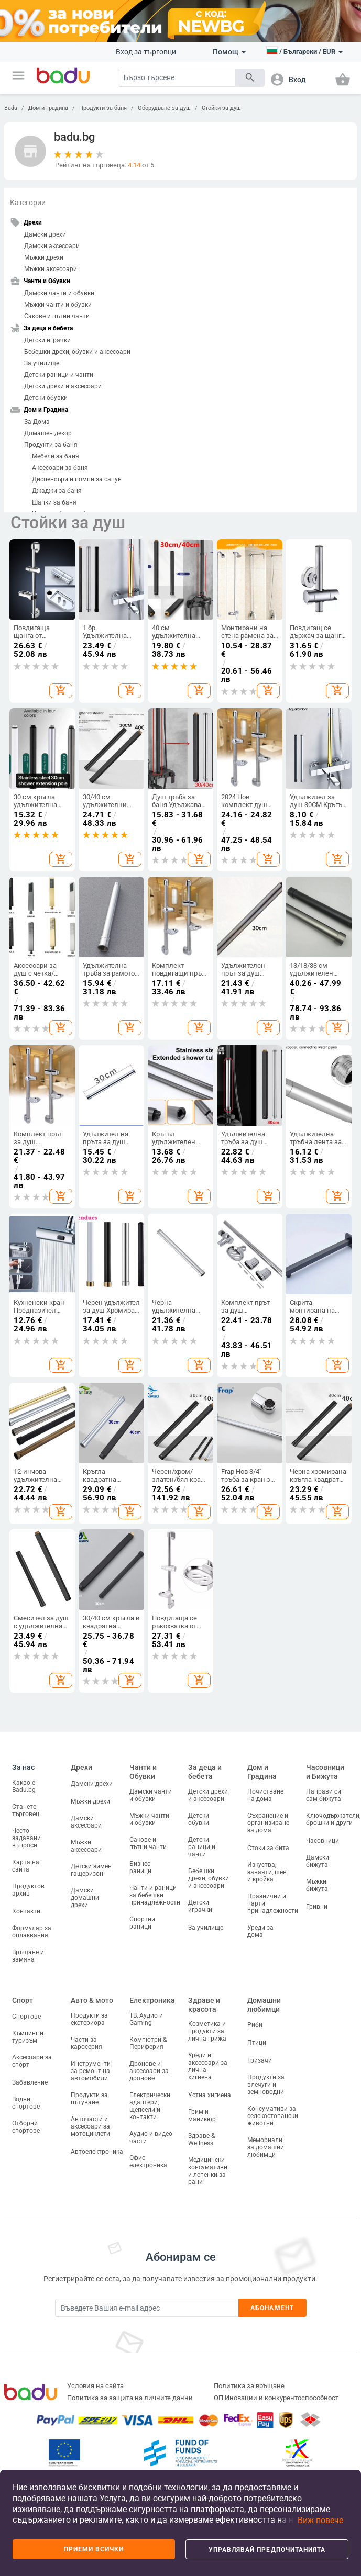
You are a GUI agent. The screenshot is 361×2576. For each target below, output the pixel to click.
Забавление (30, 2082)
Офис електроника (148, 2161)
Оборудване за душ (164, 108)
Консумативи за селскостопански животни (272, 2116)
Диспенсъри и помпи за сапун (77, 479)
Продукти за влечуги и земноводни (266, 2085)
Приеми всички (94, 2549)
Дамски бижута (317, 1861)
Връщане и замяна (28, 1955)
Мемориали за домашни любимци (265, 2147)
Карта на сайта (25, 1865)
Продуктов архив (28, 1890)
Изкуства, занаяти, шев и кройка (267, 1872)
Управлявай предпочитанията (267, 2549)
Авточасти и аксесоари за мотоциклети (90, 2126)
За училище (41, 363)
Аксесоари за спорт (32, 2061)
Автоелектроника (97, 2151)
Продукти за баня (103, 108)
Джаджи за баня (57, 491)
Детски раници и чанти (58, 374)
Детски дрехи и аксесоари (63, 386)
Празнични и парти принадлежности (272, 1903)
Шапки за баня (54, 502)
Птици (256, 2042)
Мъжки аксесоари (50, 269)
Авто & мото (92, 2000)
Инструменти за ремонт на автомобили (91, 2071)
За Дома (37, 421)
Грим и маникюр (202, 2115)
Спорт (22, 2000)
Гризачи (259, 2060)
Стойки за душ (221, 108)
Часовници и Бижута (325, 1771)
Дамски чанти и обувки (59, 293)
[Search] (176, 78)
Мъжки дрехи (43, 257)
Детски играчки (47, 340)
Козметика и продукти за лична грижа (207, 2031)
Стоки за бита (268, 1848)
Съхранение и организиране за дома (268, 1823)
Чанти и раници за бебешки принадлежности (154, 1895)
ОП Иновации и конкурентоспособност (276, 2398)
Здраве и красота (204, 2004)
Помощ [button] (229, 52)
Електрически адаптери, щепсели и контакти (149, 2106)
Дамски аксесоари (52, 246)
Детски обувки (46, 397)
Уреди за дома (260, 1931)
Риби (254, 2025)
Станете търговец (25, 1810)
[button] (18, 75)
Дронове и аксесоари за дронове (149, 2071)
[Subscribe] (146, 2308)
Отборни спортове (26, 2127)
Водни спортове (26, 2103)
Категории (28, 202)
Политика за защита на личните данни (130, 2398)
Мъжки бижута (317, 1885)
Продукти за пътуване (89, 2098)
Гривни (316, 1906)
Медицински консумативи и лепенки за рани (207, 2171)
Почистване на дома (265, 1795)
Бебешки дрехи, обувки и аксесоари (77, 351)
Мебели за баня (55, 456)
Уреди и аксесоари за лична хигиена (207, 2066)
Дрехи (81, 1767)
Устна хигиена (209, 2095)
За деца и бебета (205, 1771)
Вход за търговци (146, 52)
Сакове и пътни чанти (57, 316)
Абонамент (272, 2308)
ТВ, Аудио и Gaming (146, 2019)
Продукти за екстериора (89, 2019)
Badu (10, 108)
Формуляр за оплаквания (31, 1931)
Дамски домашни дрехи (85, 1898)
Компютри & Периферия (148, 2043)
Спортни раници (142, 1923)
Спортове (26, 2016)
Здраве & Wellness (201, 2139)
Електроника (152, 2000)
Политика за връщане (249, 2386)
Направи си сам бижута (323, 1795)
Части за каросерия (86, 2043)
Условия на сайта (95, 2386)
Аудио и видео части (150, 2137)
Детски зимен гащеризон (91, 1870)
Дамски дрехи (45, 234)
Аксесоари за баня (60, 468)
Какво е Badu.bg (24, 1786)
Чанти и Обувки (143, 1771)
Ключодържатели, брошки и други (333, 1819)
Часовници (322, 1840)
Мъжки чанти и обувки (58, 304)
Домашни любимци (264, 2004)
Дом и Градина (48, 108)
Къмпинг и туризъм (27, 2037)
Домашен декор (48, 433)
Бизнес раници (140, 1867)
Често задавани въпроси (26, 1838)
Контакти (26, 1911)
